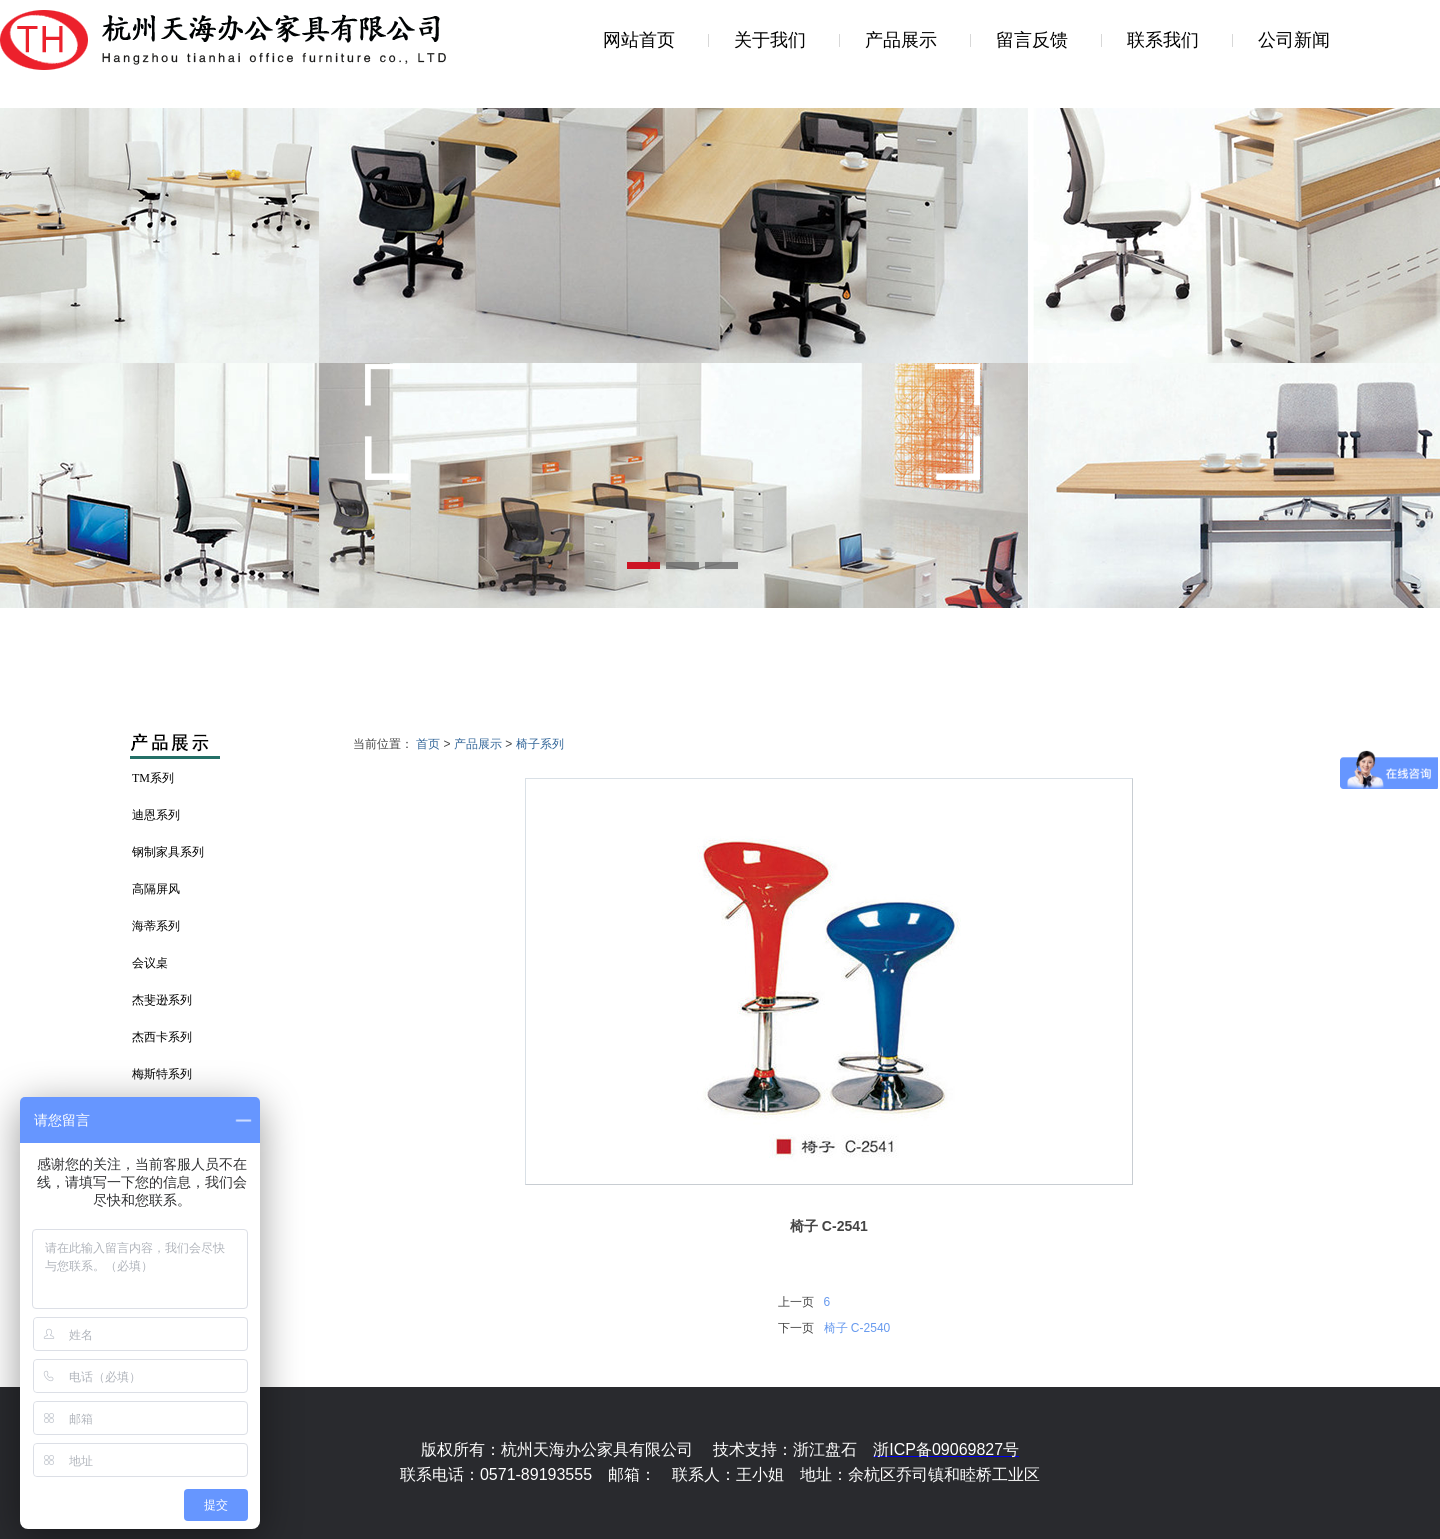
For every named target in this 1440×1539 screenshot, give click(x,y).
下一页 (796, 1328)
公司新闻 (1294, 40)
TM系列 (153, 778)
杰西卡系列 (162, 1037)
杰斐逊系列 (162, 1000)
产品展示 (901, 40)
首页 (428, 744)
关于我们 (770, 40)
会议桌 (150, 963)
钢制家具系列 (168, 852)
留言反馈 (1032, 40)
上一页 (796, 1302)
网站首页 (639, 40)
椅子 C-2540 (857, 1328)
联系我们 (1163, 40)
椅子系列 (540, 744)
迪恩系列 (156, 815)
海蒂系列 (156, 926)
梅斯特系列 (162, 1074)
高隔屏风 (156, 889)
